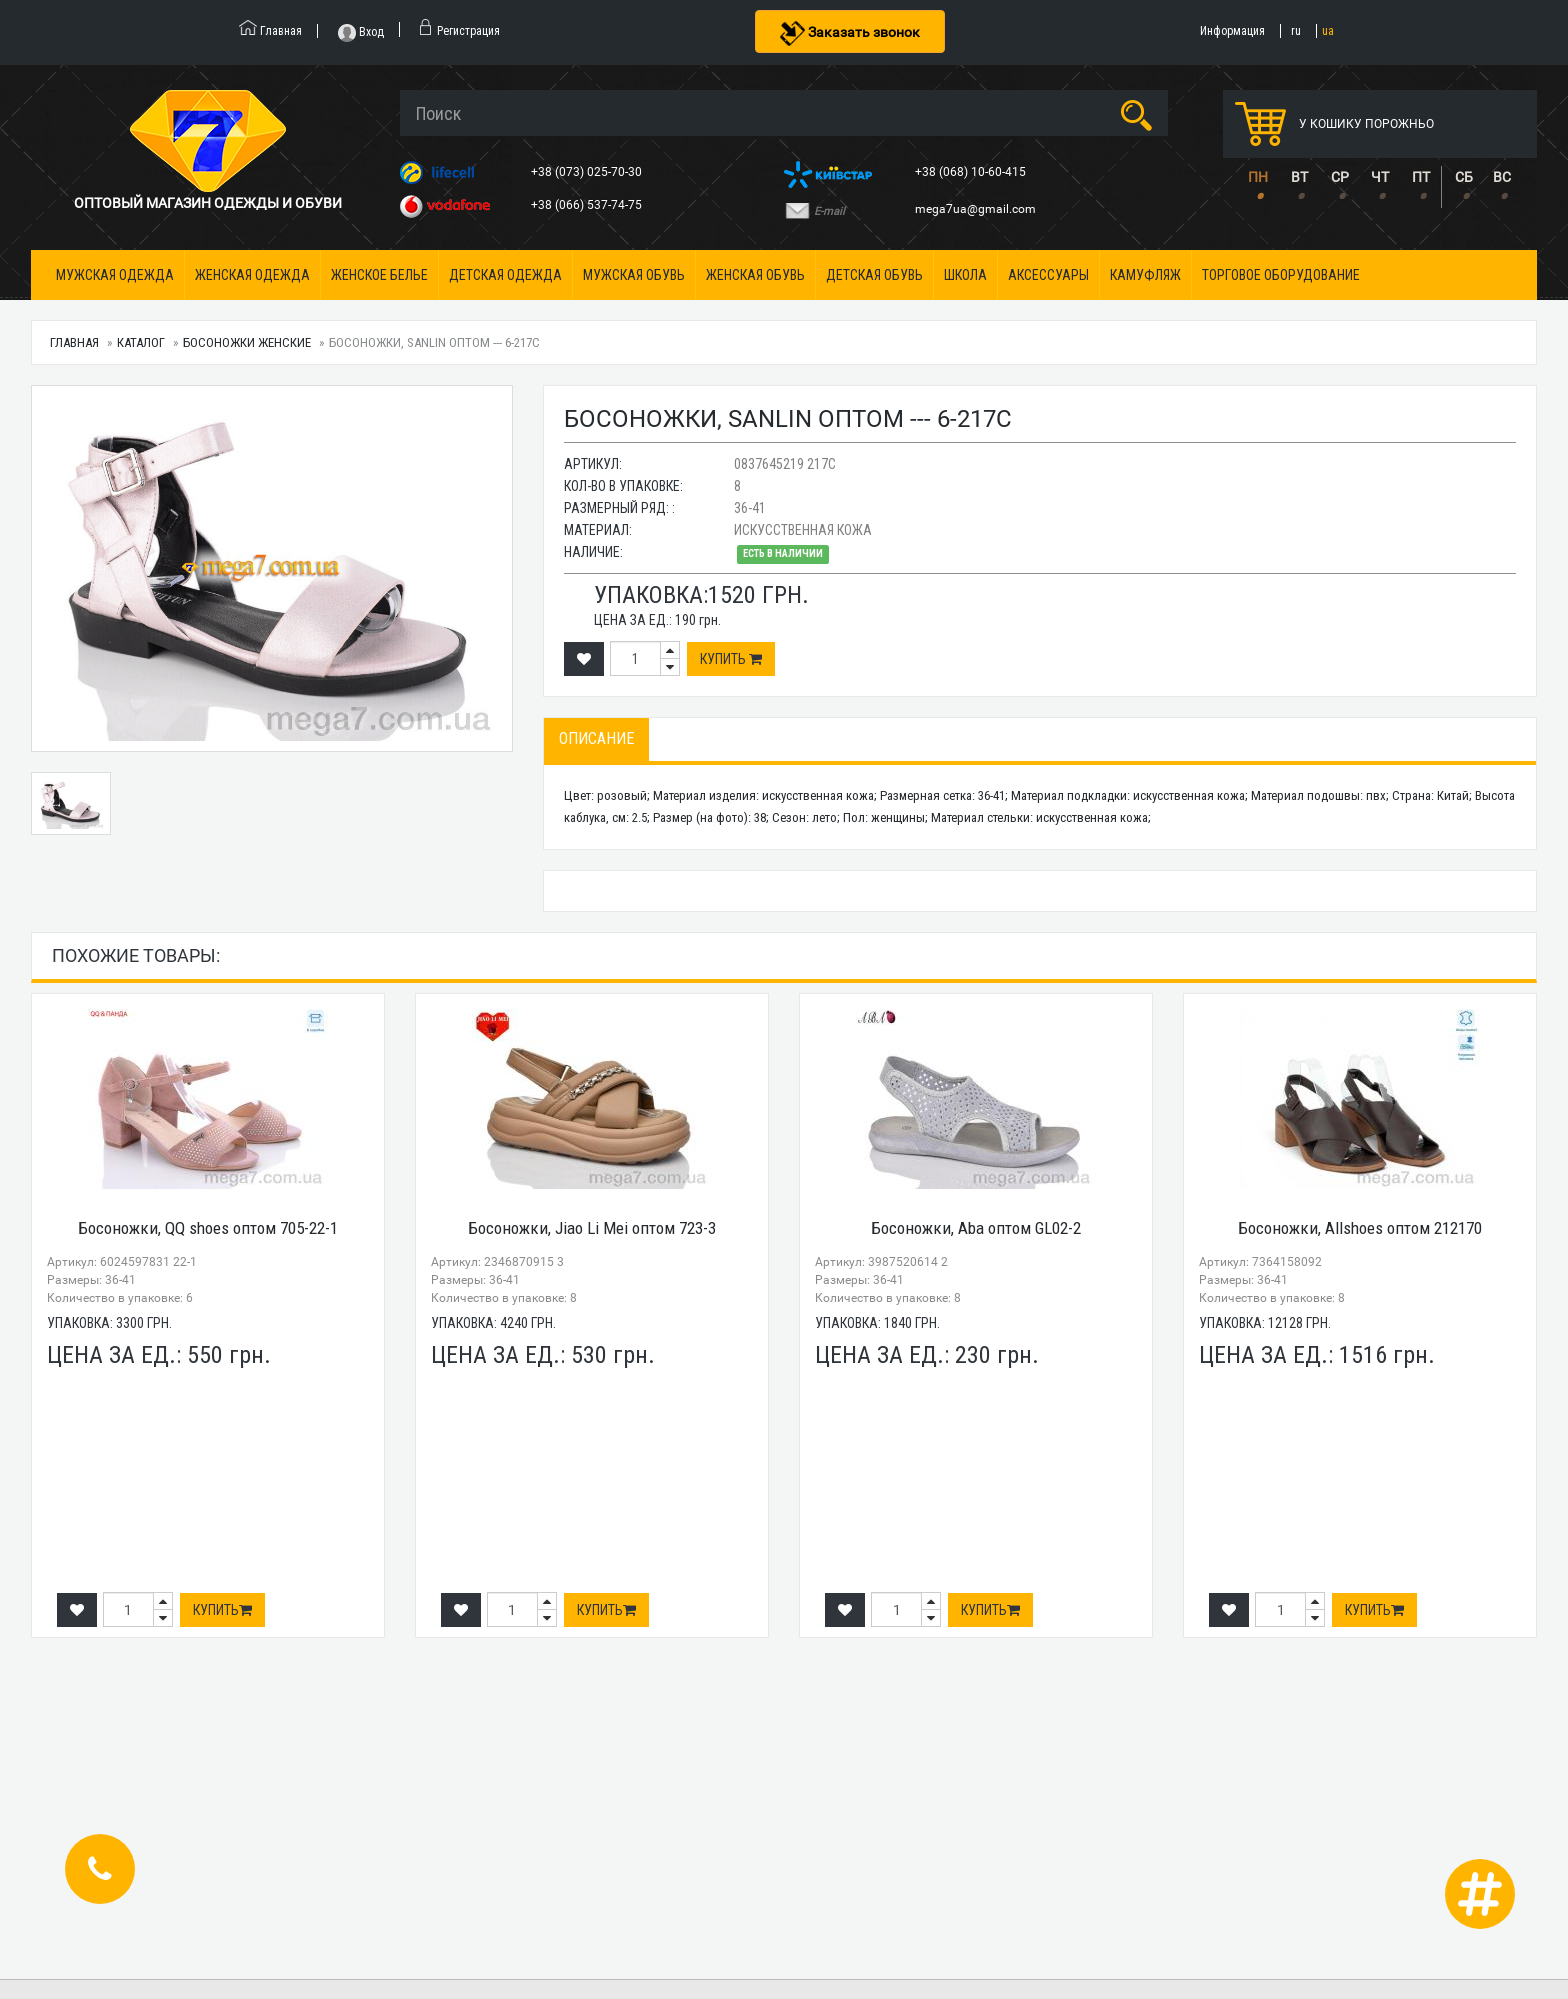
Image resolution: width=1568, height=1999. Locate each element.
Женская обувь (755, 275)
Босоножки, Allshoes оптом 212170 (1360, 1228)
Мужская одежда (115, 275)
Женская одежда (252, 275)
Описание (596, 738)
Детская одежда (505, 275)
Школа (965, 275)
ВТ (1299, 177)
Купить (731, 659)
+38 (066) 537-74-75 (588, 205)
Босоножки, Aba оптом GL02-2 (976, 1228)
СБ (1464, 177)
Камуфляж (1145, 275)
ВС (1502, 177)
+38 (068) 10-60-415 (972, 172)
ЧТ (1380, 177)
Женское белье (379, 275)
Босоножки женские (247, 342)
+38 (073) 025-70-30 (588, 172)
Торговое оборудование (1281, 275)
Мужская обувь (634, 275)
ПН (1258, 177)
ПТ (1421, 177)
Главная (74, 342)
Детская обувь (874, 275)
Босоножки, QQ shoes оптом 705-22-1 (208, 1228)
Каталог (141, 342)
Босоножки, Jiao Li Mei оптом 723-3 (592, 1228)
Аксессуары (1048, 275)
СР (1340, 177)
